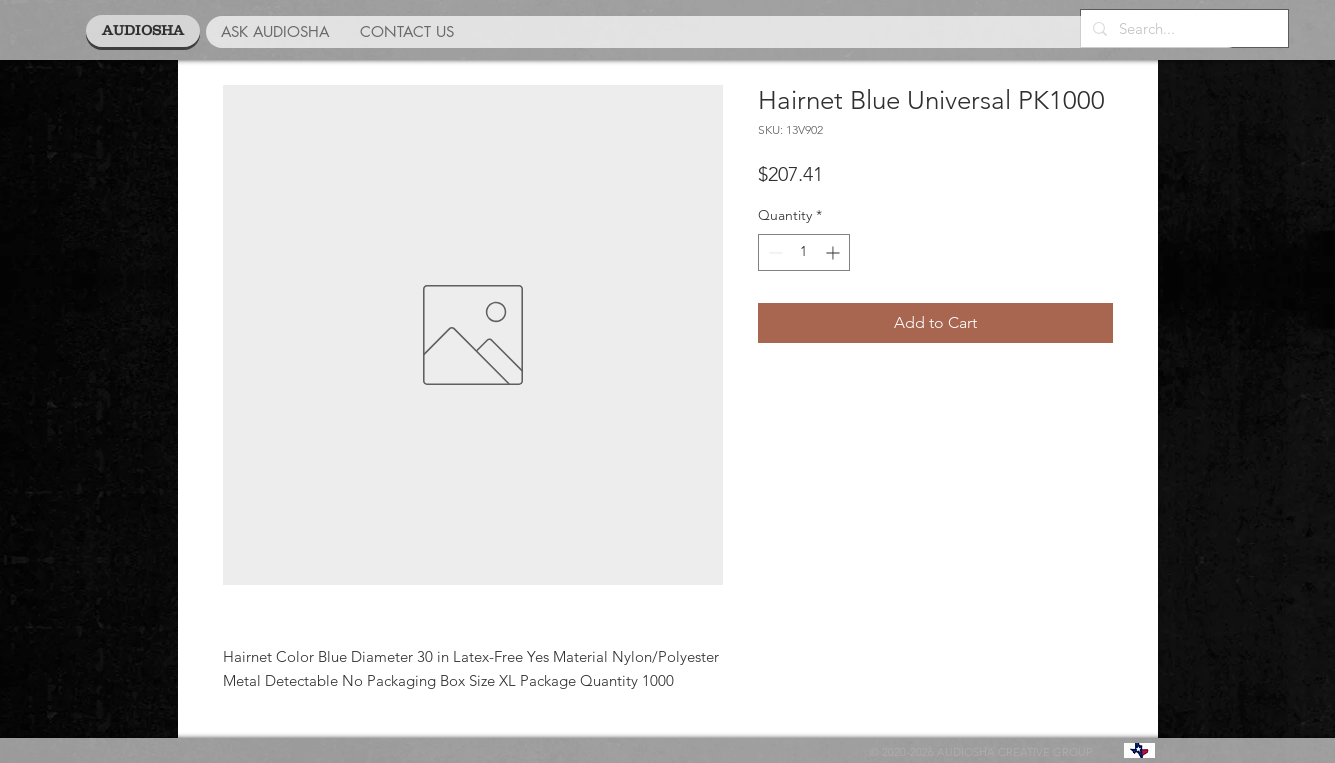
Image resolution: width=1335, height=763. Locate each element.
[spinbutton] (804, 252)
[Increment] (834, 252)
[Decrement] (773, 252)
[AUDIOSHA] (143, 31)
